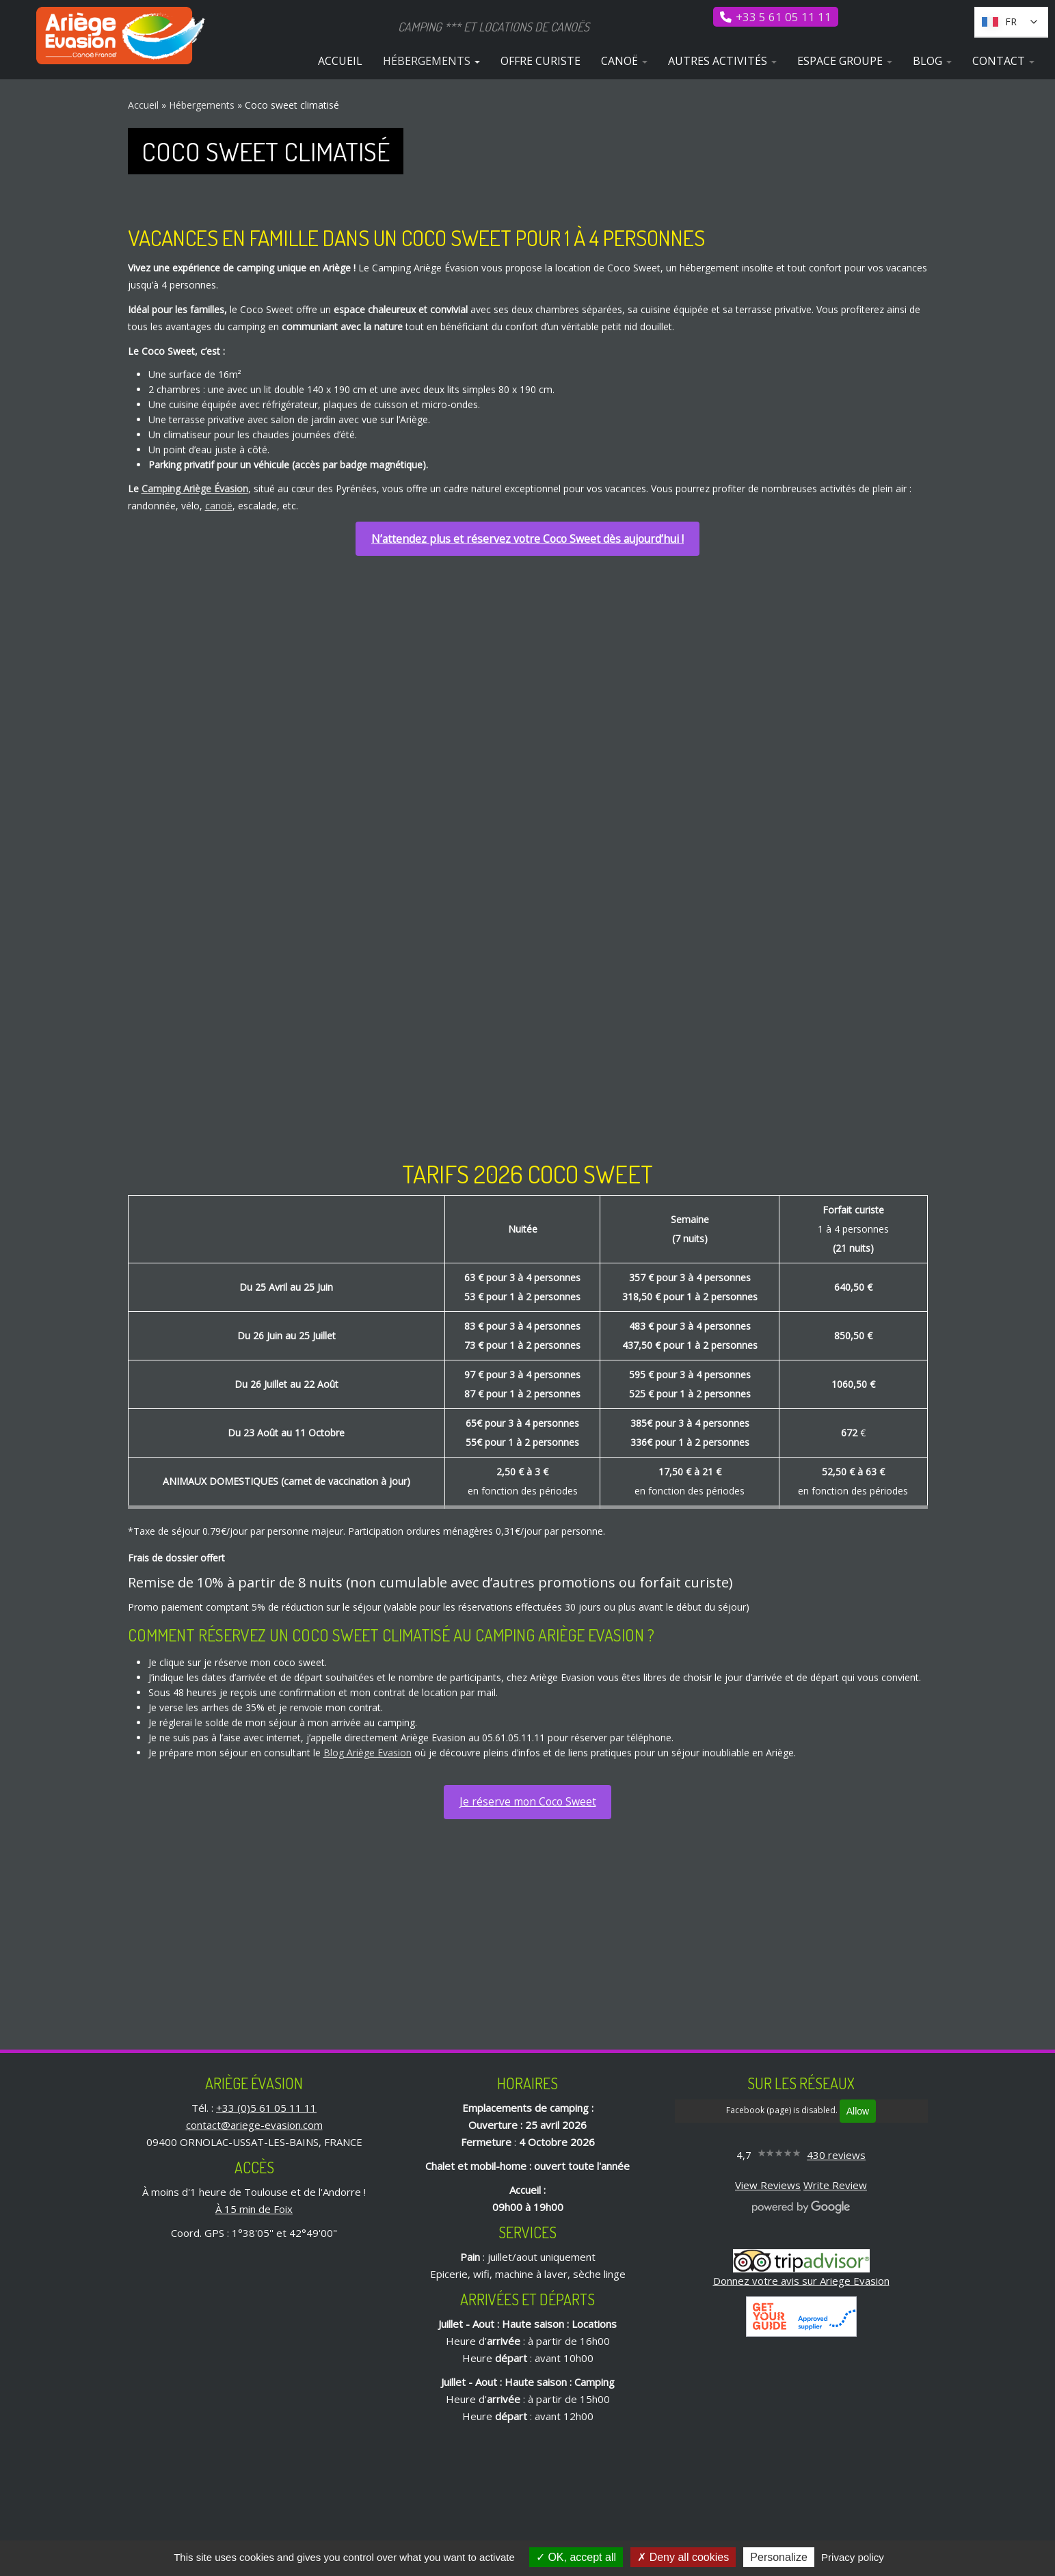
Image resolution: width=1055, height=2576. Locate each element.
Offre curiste (540, 60)
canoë (218, 505)
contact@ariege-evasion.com (254, 2125)
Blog (932, 60)
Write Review (835, 2185)
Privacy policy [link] (852, 2557)
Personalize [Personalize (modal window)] (778, 2557)
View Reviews (768, 2185)
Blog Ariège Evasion (367, 1752)
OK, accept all (576, 2557)
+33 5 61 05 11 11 (783, 17)
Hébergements (431, 60)
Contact (1003, 60)
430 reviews (836, 2155)
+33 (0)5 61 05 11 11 (266, 2108)
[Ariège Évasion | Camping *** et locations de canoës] (121, 35)
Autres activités (722, 60)
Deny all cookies (683, 2557)
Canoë (624, 60)
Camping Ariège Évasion (195, 488)
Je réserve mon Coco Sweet (527, 1801)
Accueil (340, 60)
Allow (857, 2111)
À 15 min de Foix (254, 2209)
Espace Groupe (844, 60)
